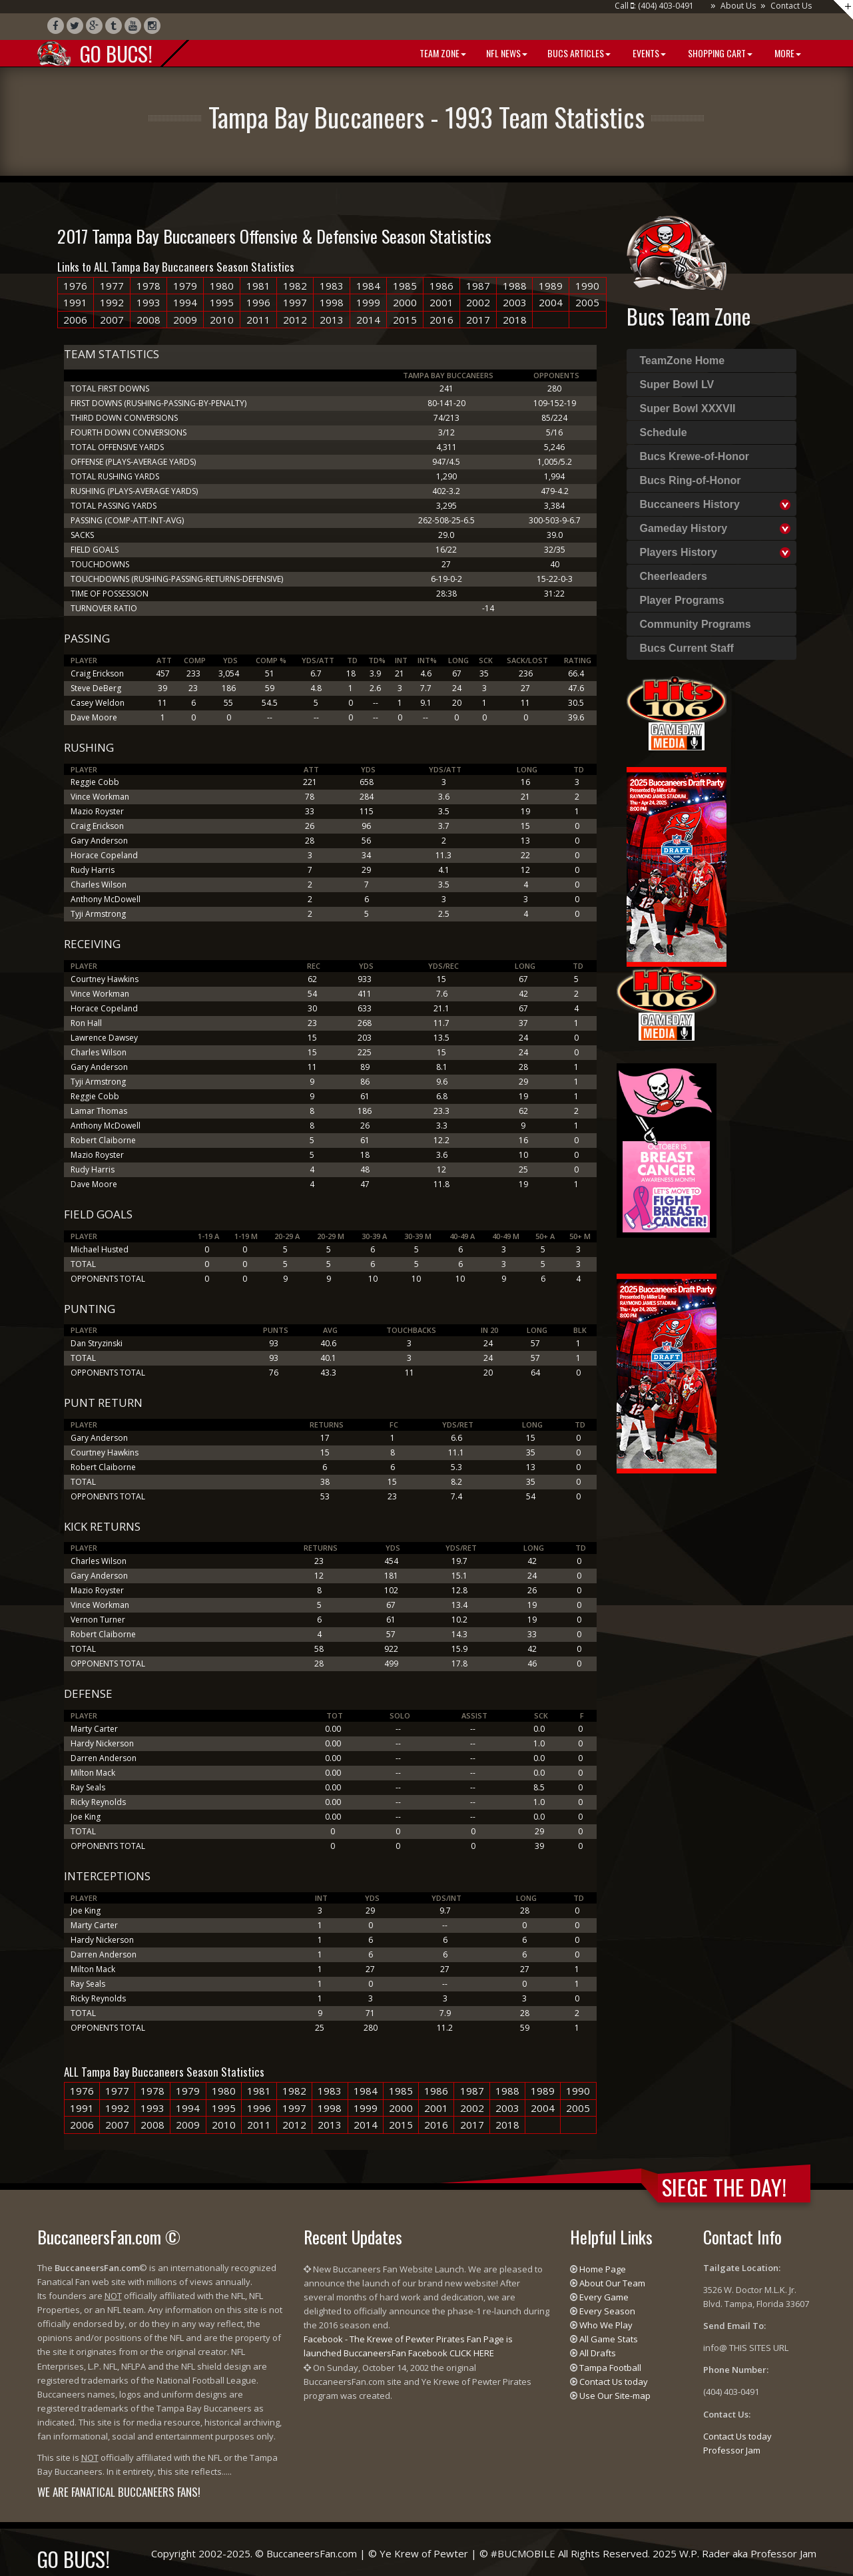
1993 (148, 302)
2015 (405, 319)
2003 (515, 302)
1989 (551, 285)
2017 (478, 319)
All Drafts (597, 2353)
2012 (295, 319)
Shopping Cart (719, 53)
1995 (222, 302)
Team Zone (442, 53)
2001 (441, 302)
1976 (75, 285)
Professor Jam (731, 2450)
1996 (258, 302)
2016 (441, 319)
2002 (478, 302)
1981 (258, 285)
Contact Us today (613, 2382)
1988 (515, 285)
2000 (405, 302)
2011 (258, 319)
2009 (185, 319)
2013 (332, 319)
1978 (148, 285)
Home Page (602, 2269)
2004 (551, 302)
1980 (222, 285)
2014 (368, 319)
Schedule (663, 432)
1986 (441, 285)
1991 (75, 302)
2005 (587, 302)
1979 (185, 285)
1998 (332, 302)
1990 (587, 285)
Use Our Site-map (615, 2396)
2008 (148, 319)
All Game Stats (608, 2339)
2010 (222, 319)
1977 (112, 285)
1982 (295, 285)
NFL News (506, 53)
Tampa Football (610, 2368)
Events (648, 53)
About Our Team (612, 2283)
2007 (112, 319)
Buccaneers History (690, 504)
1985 (405, 285)
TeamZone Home (682, 360)
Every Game (604, 2297)
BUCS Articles (579, 53)
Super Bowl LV (677, 384)
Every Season (607, 2311)
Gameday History (684, 528)
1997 (295, 302)
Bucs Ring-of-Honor (690, 480)
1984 (368, 285)
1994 (185, 302)
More (786, 53)
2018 (515, 319)
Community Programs (695, 624)
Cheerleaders (673, 576)
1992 (112, 302)
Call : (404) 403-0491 (654, 5)
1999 (368, 302)
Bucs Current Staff (687, 648)
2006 (75, 319)
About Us (738, 5)
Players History (679, 552)
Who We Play (606, 2325)
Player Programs (682, 600)
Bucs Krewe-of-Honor (694, 456)
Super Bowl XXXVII (688, 408)
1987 (478, 285)
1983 (332, 285)
